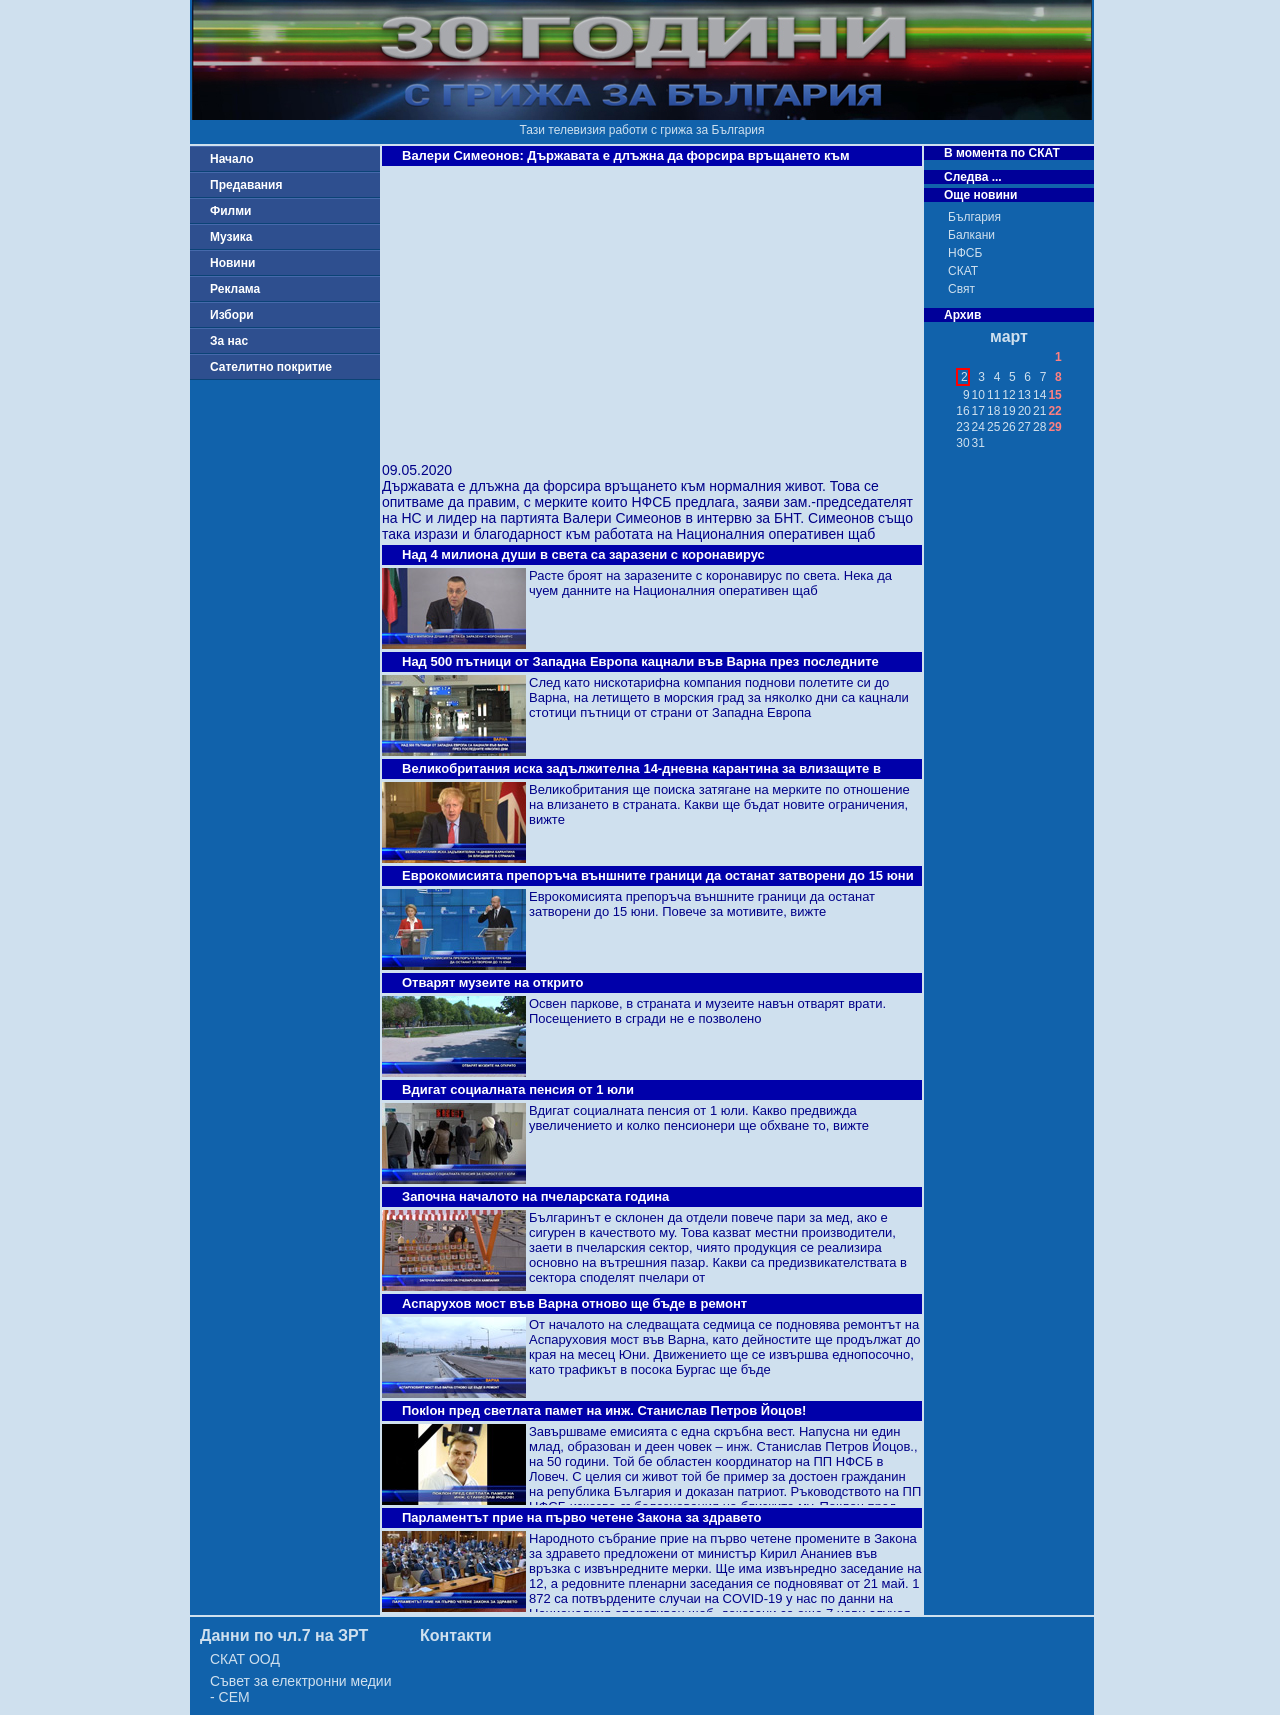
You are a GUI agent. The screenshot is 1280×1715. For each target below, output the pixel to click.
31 (978, 443)
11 (993, 395)
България (974, 217)
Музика (231, 237)
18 (993, 411)
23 (962, 427)
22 (1054, 411)
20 (1024, 411)
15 (1054, 395)
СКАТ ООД (245, 1659)
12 (1008, 395)
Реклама (235, 289)
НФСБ (965, 253)
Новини (232, 263)
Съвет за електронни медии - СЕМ (301, 1689)
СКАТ (963, 271)
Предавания (246, 185)
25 (993, 427)
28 (1039, 427)
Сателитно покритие (271, 367)
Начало (231, 159)
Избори (232, 315)
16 (962, 411)
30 (962, 443)
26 (1008, 427)
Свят (961, 289)
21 (1039, 411)
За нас (229, 341)
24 (978, 427)
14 (1039, 395)
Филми (231, 211)
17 (978, 411)
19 (1008, 411)
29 (1054, 427)
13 (1024, 395)
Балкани (971, 235)
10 (978, 395)
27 (1024, 427)
